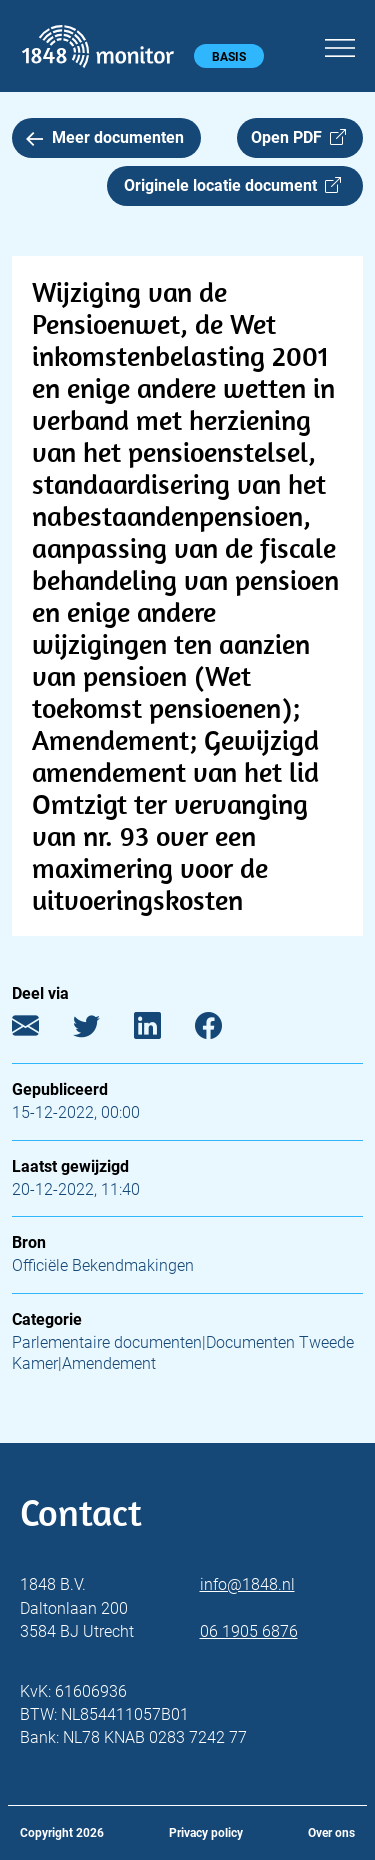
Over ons (331, 1833)
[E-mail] (40, 1030)
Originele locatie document (232, 185)
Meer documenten (105, 137)
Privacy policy (206, 1833)
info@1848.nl (247, 1584)
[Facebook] (223, 1030)
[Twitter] (101, 1030)
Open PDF (298, 137)
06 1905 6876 (249, 1631)
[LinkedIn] (162, 1030)
